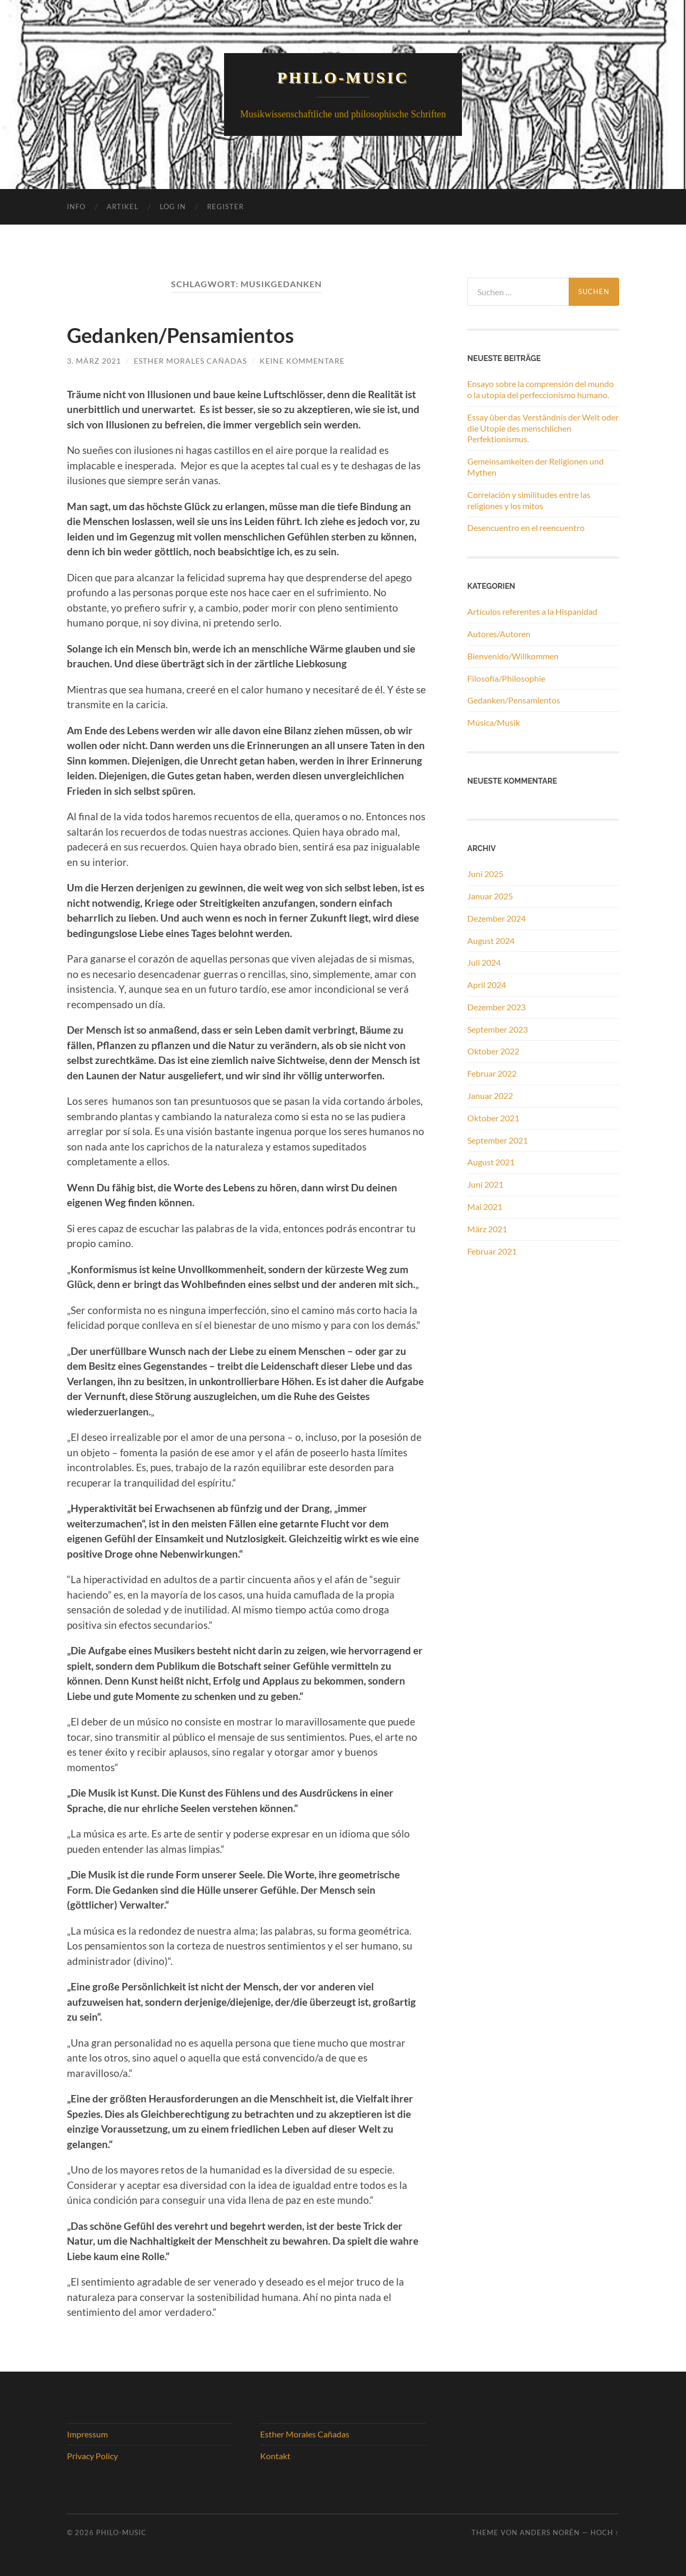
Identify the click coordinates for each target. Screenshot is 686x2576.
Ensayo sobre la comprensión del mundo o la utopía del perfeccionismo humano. (540, 389)
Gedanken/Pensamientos (202, 334)
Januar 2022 (490, 1095)
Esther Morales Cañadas (190, 360)
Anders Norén (550, 2532)
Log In (173, 206)
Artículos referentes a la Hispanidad (532, 611)
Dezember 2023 (496, 1007)
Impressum (87, 2433)
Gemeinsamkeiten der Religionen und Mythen (535, 466)
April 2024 (486, 985)
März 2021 (487, 1229)
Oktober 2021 (493, 1118)
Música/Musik (493, 722)
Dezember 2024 (496, 918)
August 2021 (490, 1162)
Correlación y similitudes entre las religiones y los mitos (528, 500)
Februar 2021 (492, 1251)
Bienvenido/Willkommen (513, 656)
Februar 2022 (492, 1073)
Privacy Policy (92, 2456)
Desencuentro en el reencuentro (526, 527)
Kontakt (275, 2456)
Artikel (123, 206)
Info (76, 206)
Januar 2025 (490, 896)
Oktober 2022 (493, 1051)
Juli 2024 (484, 962)
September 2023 (497, 1029)
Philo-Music (342, 77)
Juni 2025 (485, 874)
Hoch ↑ (604, 2532)
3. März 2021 (94, 360)
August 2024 (490, 940)
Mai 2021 (484, 1206)
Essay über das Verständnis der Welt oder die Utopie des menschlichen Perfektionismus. (543, 428)
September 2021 (497, 1140)
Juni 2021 (485, 1184)
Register (225, 206)
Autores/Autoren (498, 634)
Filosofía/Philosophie (506, 678)
